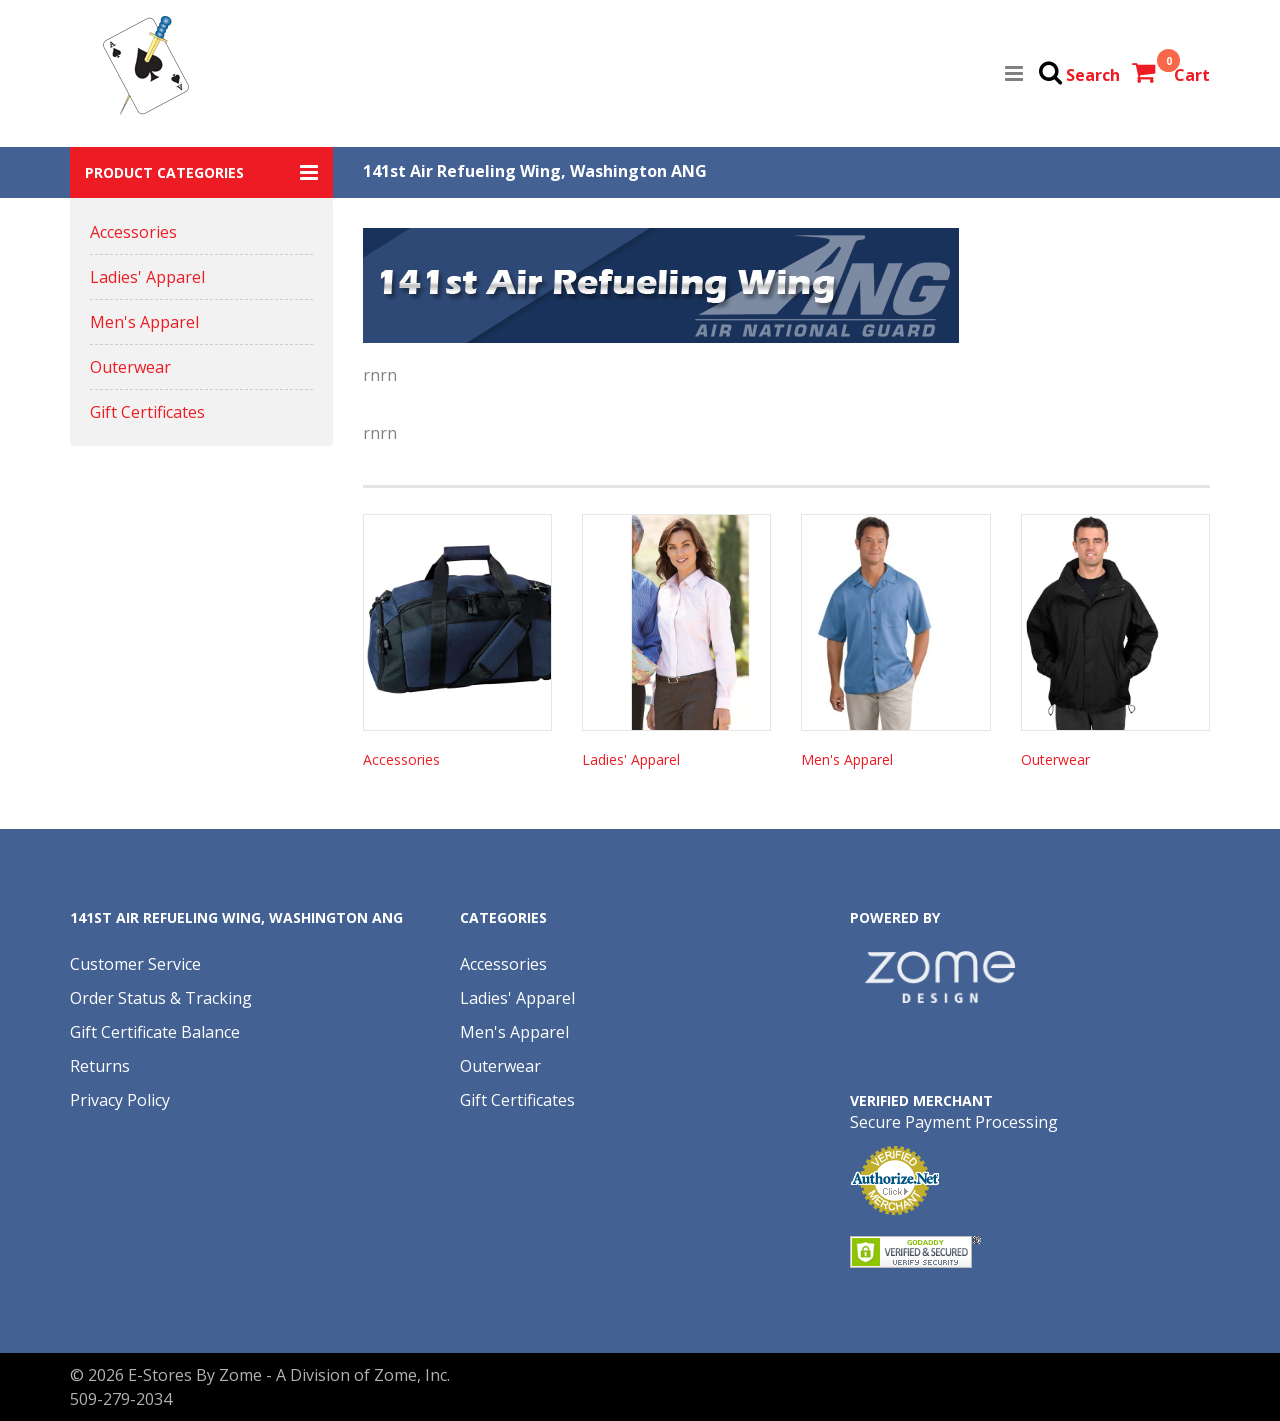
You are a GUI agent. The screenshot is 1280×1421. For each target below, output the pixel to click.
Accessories (133, 232)
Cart (1192, 75)
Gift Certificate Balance (155, 1032)
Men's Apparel (144, 322)
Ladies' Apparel (147, 277)
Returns (100, 1066)
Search (1093, 75)
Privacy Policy (120, 1100)
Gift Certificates (147, 412)
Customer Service (135, 964)
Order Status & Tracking (161, 998)
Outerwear (130, 367)
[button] (201, 172)
